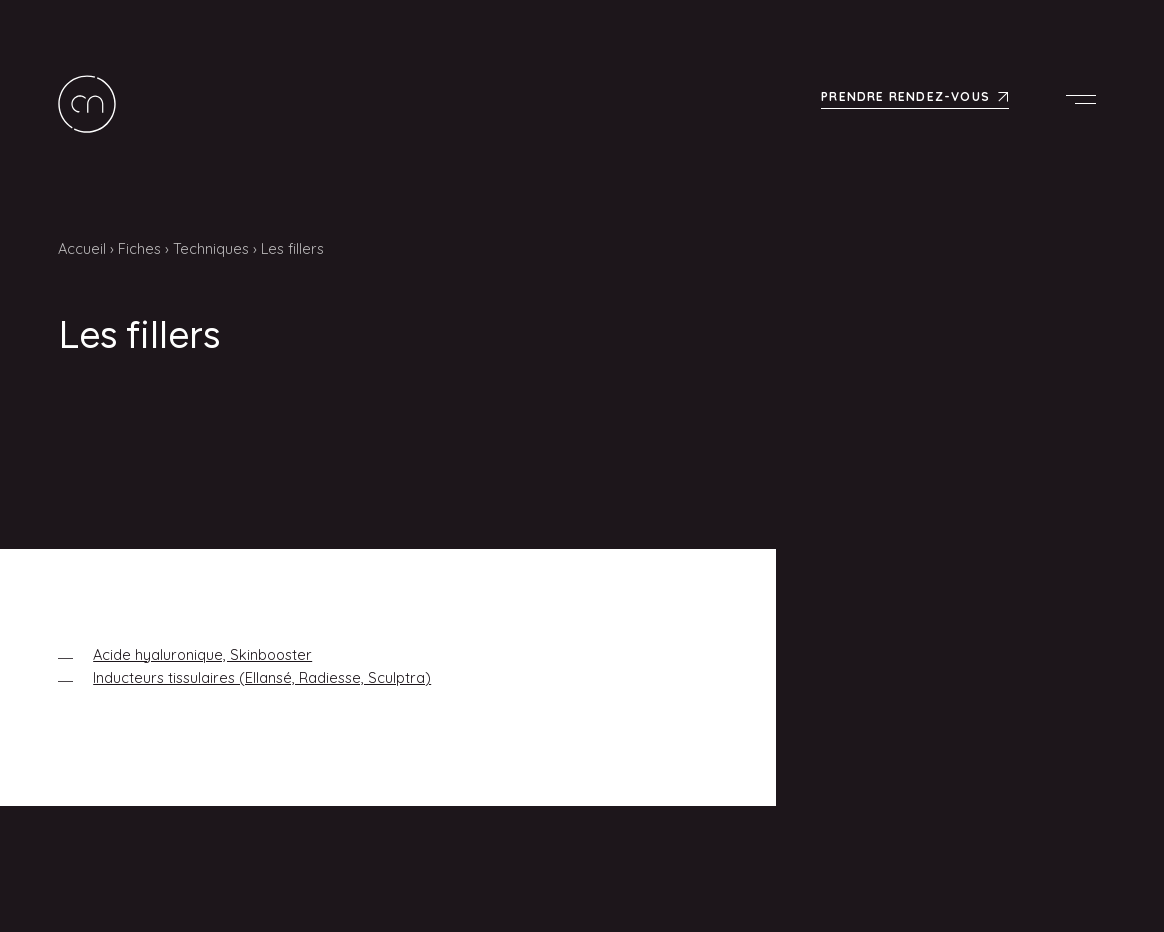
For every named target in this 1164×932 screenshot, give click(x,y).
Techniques (211, 248)
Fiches (139, 248)
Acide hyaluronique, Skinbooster (202, 654)
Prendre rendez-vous (905, 96)
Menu (1086, 98)
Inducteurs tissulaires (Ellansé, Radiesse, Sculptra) (262, 677)
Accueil (82, 248)
